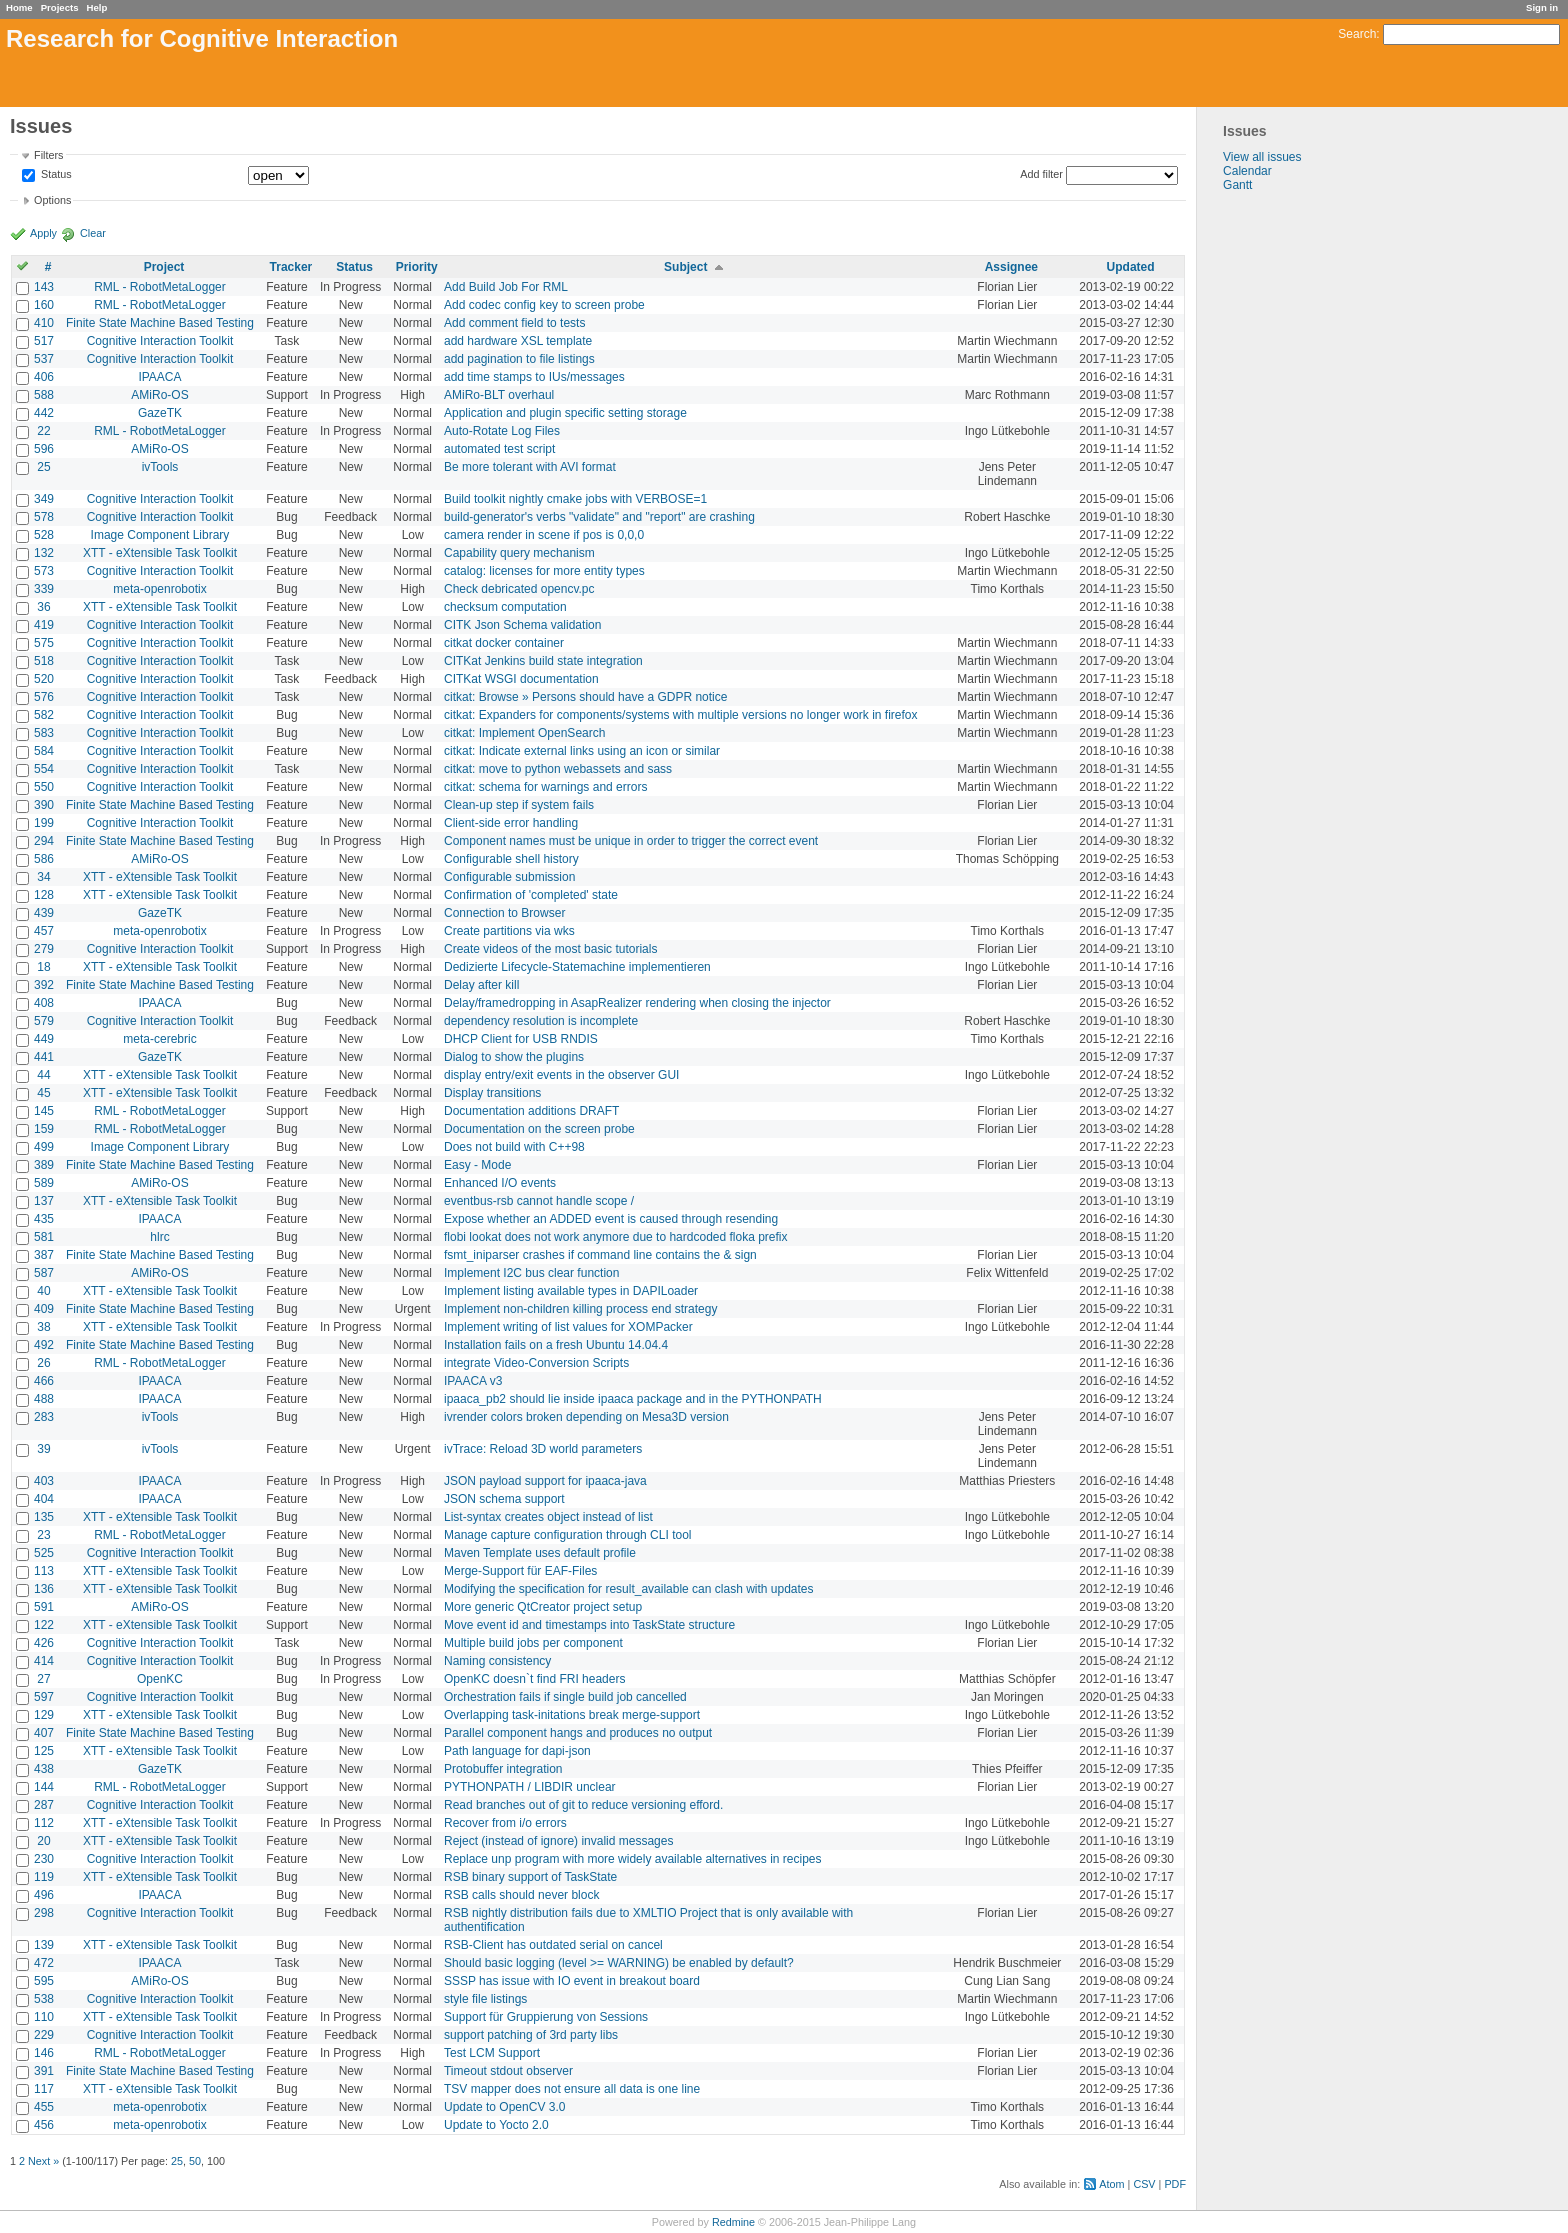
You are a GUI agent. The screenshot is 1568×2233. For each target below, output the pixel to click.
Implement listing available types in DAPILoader (571, 1291)
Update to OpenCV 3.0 (504, 2107)
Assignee (1011, 267)
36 (43, 607)
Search (1357, 34)
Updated (1131, 267)
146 (44, 2053)
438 (44, 1769)
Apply (43, 233)
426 (44, 1643)
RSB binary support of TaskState (530, 1877)
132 (44, 553)
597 (44, 1697)
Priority (417, 267)
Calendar (1247, 171)
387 (44, 1255)
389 (44, 1165)
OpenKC (160, 1679)
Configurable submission (509, 877)
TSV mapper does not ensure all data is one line (572, 2089)
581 (44, 1237)
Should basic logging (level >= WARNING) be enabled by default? (619, 1963)
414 (44, 1661)
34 (43, 877)
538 (44, 1999)
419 (44, 625)
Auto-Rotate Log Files (502, 431)
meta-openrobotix (159, 589)
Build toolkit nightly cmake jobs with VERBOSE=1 (575, 499)
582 (44, 715)
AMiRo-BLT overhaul (499, 395)
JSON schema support (504, 1499)
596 (44, 449)
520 (44, 679)
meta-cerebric (159, 1039)
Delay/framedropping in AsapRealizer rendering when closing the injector (637, 1003)
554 (44, 769)
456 (44, 2125)
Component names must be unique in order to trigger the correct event (631, 841)
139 (44, 1945)
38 (43, 1327)
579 (44, 1021)
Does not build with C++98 (514, 1147)
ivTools (160, 467)
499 (44, 1147)
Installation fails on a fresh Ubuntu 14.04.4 (556, 1345)
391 (44, 2071)
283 (44, 1417)
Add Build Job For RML (506, 287)
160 (44, 305)
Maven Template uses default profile (540, 1553)
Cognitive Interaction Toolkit (160, 341)
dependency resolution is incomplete (541, 1021)
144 (44, 1787)
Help (97, 7)
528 (44, 535)
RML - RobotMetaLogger (160, 287)
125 (44, 1751)
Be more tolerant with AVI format (530, 467)
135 (44, 1517)
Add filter (1041, 174)
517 (44, 341)
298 (44, 1913)
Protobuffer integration (503, 1769)
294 (44, 841)
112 (44, 1823)
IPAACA (159, 377)
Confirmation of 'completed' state (531, 895)
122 (44, 1625)
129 (44, 1715)
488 (44, 1399)
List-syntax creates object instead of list (548, 1517)
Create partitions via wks (509, 931)
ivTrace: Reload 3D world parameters (543, 1449)
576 (44, 697)
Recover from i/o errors (505, 1823)
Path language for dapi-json (517, 1751)
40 (43, 1291)
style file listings (485, 1999)
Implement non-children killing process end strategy (580, 1309)
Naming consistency (497, 1661)
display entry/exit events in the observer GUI (561, 1075)
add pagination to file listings (519, 359)
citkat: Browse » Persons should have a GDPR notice (585, 697)
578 (44, 517)
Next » (43, 2161)
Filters (48, 155)
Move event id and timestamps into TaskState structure (589, 1625)
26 (43, 1363)
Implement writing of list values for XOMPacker (568, 1327)
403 (44, 1481)
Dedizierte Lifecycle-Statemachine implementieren (577, 967)
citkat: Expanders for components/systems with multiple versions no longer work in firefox (681, 715)
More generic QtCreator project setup (543, 1607)
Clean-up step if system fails (519, 805)
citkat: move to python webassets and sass (558, 769)
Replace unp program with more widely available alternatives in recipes (633, 1859)
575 (44, 643)
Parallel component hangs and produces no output (578, 1733)
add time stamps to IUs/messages (534, 377)
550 (44, 787)
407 (44, 1733)
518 (44, 661)
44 (43, 1075)
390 (44, 805)
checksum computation (505, 607)
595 (44, 1981)
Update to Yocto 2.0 (496, 2125)
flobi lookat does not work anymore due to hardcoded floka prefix (616, 1237)
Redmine (733, 2222)
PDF (1175, 2184)
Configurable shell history (511, 859)
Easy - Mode (477, 1165)
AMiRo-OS (159, 395)
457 (44, 931)
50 (195, 2161)
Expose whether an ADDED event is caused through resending (611, 1219)
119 (44, 1877)
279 (44, 949)
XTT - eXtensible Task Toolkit (160, 553)
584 (44, 751)
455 (44, 2107)
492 (44, 1345)
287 (44, 1805)
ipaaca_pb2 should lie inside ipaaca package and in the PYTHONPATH (633, 1399)
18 (43, 967)
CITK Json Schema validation (522, 625)
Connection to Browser (504, 913)
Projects (60, 7)
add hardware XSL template (518, 341)
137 (44, 1201)
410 (44, 323)
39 (43, 1449)
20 (43, 1841)
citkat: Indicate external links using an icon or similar (582, 751)
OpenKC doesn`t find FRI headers (534, 1679)
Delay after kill (481, 985)
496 (44, 1895)
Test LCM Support (492, 2053)
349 (44, 499)
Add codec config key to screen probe (544, 305)
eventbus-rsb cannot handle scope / (539, 1201)
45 (43, 1093)
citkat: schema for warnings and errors (545, 787)
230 (44, 1859)
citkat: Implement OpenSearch (524, 733)
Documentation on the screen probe (539, 1129)
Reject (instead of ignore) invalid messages (558, 1841)
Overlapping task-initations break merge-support (572, 1715)
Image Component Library (160, 535)
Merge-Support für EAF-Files (520, 1571)
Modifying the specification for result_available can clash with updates (629, 1589)
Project (164, 267)
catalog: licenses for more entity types (544, 571)
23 (43, 1535)
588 (44, 395)
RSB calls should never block (521, 1895)
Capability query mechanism (519, 553)
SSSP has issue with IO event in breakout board (572, 1981)
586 (44, 859)
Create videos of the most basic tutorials (550, 949)
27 (43, 1679)
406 (44, 377)
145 (44, 1111)
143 (44, 287)
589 (44, 1183)
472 (44, 1963)
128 (44, 895)
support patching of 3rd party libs (531, 2035)
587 (44, 1273)
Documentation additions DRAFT (531, 1111)
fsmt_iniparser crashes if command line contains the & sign (600, 1255)
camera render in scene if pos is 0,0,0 (544, 535)
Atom (1111, 2184)
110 (44, 2017)
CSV (1144, 2184)
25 (43, 467)
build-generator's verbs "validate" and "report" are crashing (599, 517)
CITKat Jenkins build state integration (543, 661)
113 (44, 1571)
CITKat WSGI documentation (521, 679)
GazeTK (160, 413)
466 (44, 1381)
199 (44, 823)
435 (44, 1219)
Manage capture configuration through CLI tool (568, 1535)
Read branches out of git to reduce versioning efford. (583, 1805)
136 (44, 1589)
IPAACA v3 (473, 1381)
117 (44, 2089)
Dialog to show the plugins (514, 1057)
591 (44, 1607)
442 (44, 413)
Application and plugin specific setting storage (565, 413)
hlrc (159, 1237)
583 (44, 733)
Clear (93, 233)
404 (44, 1499)
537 (44, 359)
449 (44, 1039)
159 (44, 1129)
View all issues (1262, 157)
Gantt (1237, 185)
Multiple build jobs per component (533, 1643)
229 (44, 2035)
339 (44, 589)
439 (44, 913)
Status (55, 175)
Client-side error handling (511, 823)
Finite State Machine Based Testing (160, 323)
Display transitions (492, 1093)
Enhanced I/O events (500, 1183)
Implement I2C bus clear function (531, 1273)
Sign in (1542, 7)
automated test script (499, 449)
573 (44, 571)
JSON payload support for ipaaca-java (545, 1481)
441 (44, 1057)
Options (52, 200)
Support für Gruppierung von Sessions (546, 2017)
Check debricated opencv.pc (519, 589)
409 (44, 1309)
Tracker (291, 267)
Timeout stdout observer (508, 2071)
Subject (685, 267)
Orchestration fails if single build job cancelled (565, 1697)
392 (44, 985)
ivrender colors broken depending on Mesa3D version (586, 1417)
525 (44, 1553)
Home (19, 7)
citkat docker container (504, 643)
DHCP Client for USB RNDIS (521, 1039)
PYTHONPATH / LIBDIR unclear (530, 1787)
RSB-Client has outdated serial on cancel (553, 1945)
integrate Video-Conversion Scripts (536, 1363)
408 (44, 1003)
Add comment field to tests (514, 323)
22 (43, 431)
